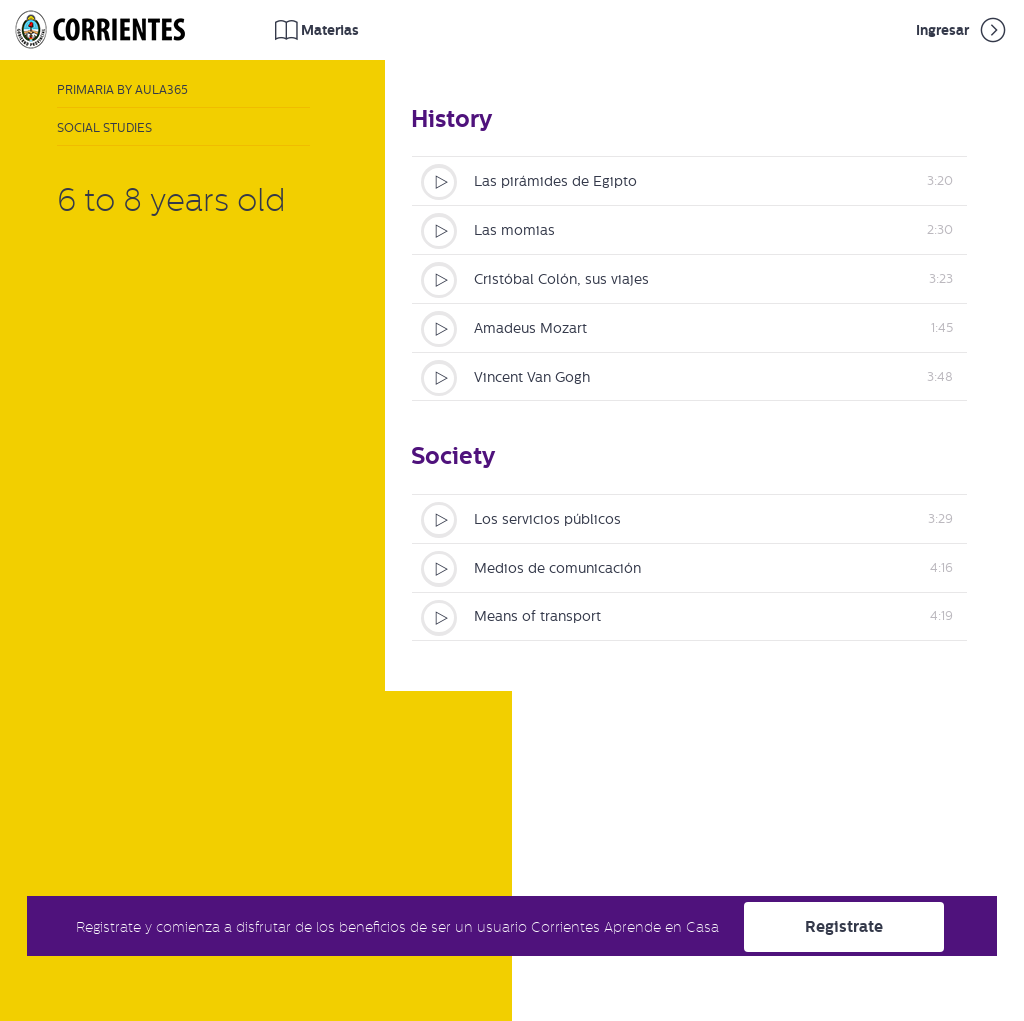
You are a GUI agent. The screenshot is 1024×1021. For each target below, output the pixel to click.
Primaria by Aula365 (122, 90)
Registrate (844, 925)
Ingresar (962, 30)
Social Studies (104, 128)
